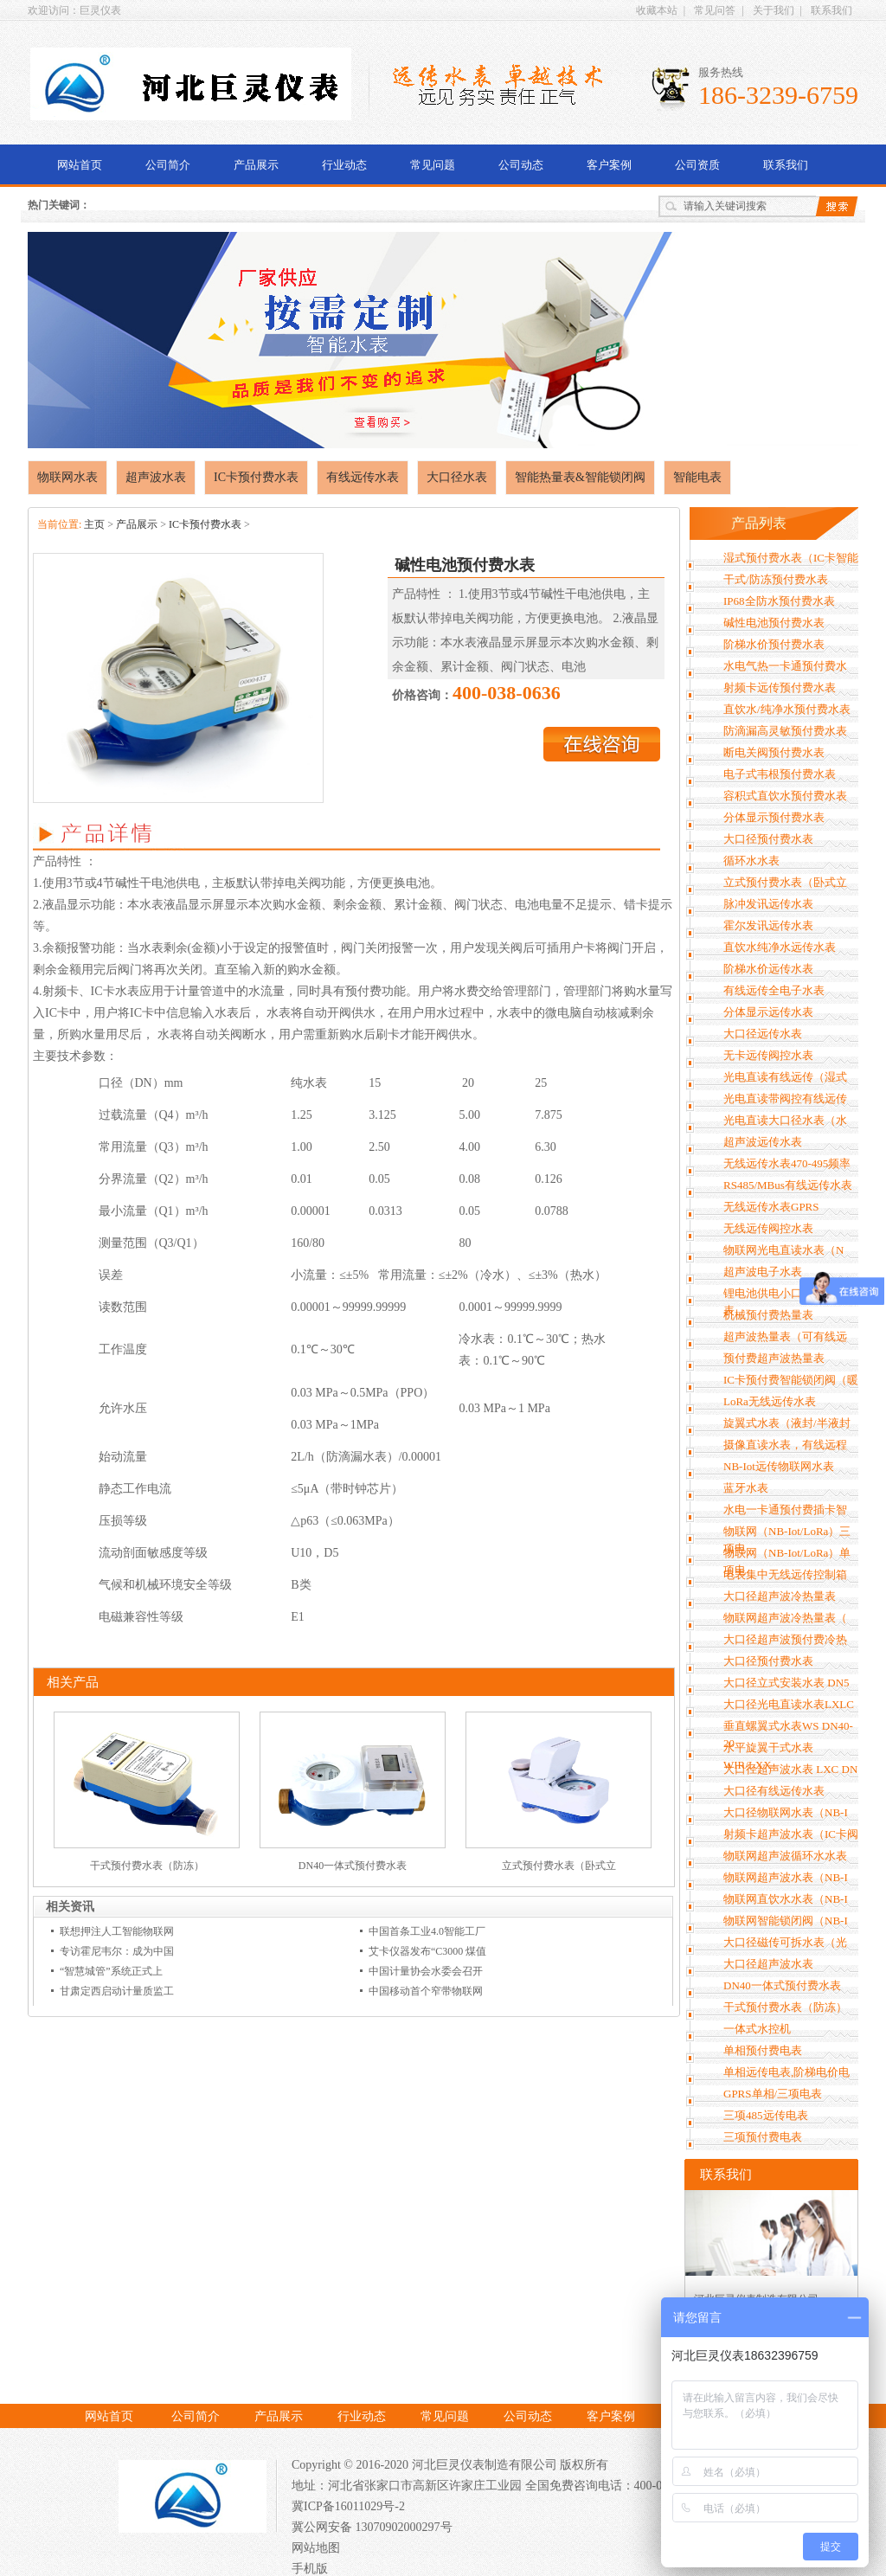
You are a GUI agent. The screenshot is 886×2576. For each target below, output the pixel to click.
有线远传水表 (362, 477)
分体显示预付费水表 (774, 817)
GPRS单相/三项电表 (772, 2093)
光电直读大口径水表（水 (785, 1120)
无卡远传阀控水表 (768, 1055)
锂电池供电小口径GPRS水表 (788, 1302)
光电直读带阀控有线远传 (785, 1098)
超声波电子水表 (762, 1271)
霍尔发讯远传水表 (768, 925)
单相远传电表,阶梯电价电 (786, 2071)
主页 (94, 524)
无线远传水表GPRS (771, 1206)
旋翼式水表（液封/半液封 (787, 1422)
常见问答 (714, 10)
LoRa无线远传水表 (769, 1401)
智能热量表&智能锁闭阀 (580, 477)
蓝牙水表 (745, 1487)
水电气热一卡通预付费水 (785, 665)
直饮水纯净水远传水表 (779, 947)
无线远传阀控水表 (768, 1228)
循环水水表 (751, 860)
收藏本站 (656, 10)
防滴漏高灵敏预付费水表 (785, 730)
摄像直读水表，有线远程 (785, 1444)
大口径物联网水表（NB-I (785, 1812)
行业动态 (344, 164)
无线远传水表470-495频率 (787, 1163)
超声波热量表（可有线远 (785, 1336)
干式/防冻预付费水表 (775, 579)
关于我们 (773, 10)
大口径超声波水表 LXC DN (790, 1769)
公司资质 (697, 164)
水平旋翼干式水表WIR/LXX (768, 1756)
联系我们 (831, 10)
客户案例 (609, 164)
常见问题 (432, 164)
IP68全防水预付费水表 (779, 600)
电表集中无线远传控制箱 (785, 1574)
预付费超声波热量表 (774, 1358)
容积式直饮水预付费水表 (785, 795)
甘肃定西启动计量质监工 (117, 1991)
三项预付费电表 (762, 2136)
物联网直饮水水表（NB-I (785, 1898)
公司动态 (520, 164)
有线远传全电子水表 (774, 990)
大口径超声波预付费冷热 (785, 1639)
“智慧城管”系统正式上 (111, 1971)
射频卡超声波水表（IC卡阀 (790, 1834)
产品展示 (256, 164)
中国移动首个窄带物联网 (426, 1991)
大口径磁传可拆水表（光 (785, 1942)
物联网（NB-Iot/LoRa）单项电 (787, 1561)
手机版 (310, 2568)
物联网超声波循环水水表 (785, 1855)
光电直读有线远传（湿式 (785, 1076)
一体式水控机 (757, 2028)
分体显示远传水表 (768, 1011)
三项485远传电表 (765, 2115)
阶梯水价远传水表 (768, 968)
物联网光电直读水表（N (783, 1249)
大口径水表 (457, 477)
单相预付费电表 (762, 2050)
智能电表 (697, 477)
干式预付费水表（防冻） (147, 1866)
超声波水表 (155, 477)
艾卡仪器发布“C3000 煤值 (427, 1951)
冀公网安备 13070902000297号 (372, 2527)
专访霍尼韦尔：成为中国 (117, 1951)
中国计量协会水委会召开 (426, 1971)
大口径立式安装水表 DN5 (786, 1682)
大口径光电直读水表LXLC (788, 1704)
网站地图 (316, 2547)
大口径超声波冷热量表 (779, 1596)
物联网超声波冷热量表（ (785, 1617)
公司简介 (167, 164)
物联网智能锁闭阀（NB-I (785, 1920)
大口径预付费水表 (768, 838)
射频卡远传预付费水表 (779, 687)
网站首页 (79, 164)
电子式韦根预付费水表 (779, 774)
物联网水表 (67, 477)
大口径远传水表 (762, 1033)
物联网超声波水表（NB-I (785, 1877)
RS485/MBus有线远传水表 (787, 1185)
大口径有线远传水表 (774, 1790)
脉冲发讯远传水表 (768, 903)
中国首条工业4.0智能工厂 (427, 1931)
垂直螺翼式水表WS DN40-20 (788, 1734)
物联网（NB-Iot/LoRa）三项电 (787, 1540)
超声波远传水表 (762, 1141)
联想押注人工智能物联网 (117, 1931)
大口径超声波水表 (768, 1963)
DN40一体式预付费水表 (353, 1866)
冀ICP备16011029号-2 (348, 2506)
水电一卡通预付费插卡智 (785, 1509)
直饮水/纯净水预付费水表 (787, 709)
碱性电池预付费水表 (774, 622)
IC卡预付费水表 (256, 477)
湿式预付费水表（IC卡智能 (790, 557)
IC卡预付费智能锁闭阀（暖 (790, 1379)
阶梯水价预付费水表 (774, 644)
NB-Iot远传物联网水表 (778, 1466)
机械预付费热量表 (768, 1314)
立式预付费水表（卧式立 (559, 1866)
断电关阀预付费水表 (774, 752)
